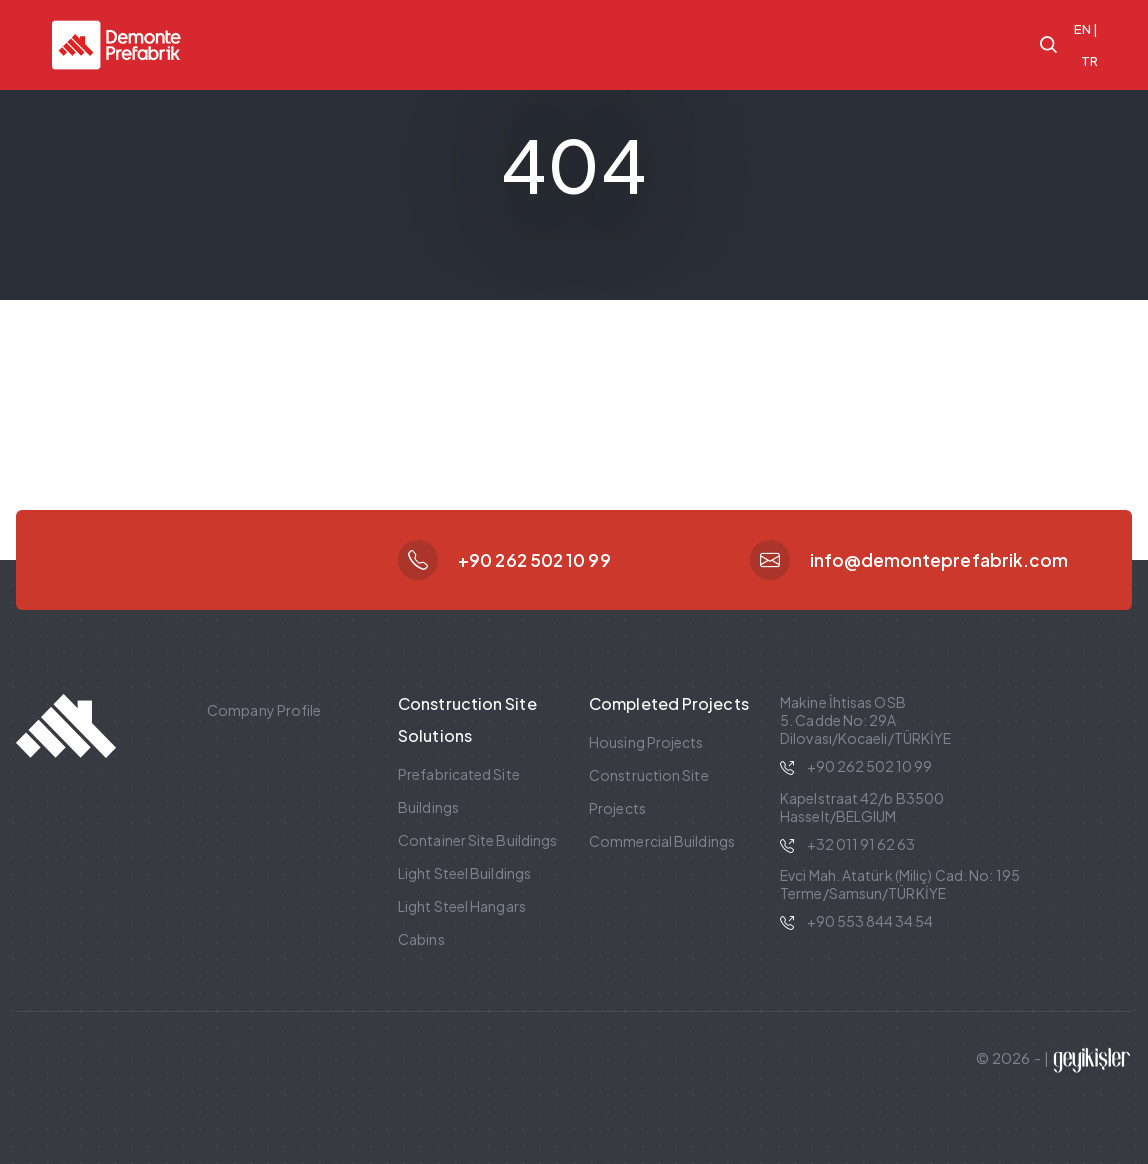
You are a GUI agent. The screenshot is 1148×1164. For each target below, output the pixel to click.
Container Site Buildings (477, 840)
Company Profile (264, 710)
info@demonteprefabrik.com (939, 560)
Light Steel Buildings (464, 873)
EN (1082, 29)
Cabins (421, 939)
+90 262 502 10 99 (534, 560)
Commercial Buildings (662, 841)
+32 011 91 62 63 (861, 844)
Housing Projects (646, 742)
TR (1089, 61)
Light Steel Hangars (462, 906)
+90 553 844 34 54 (870, 921)
